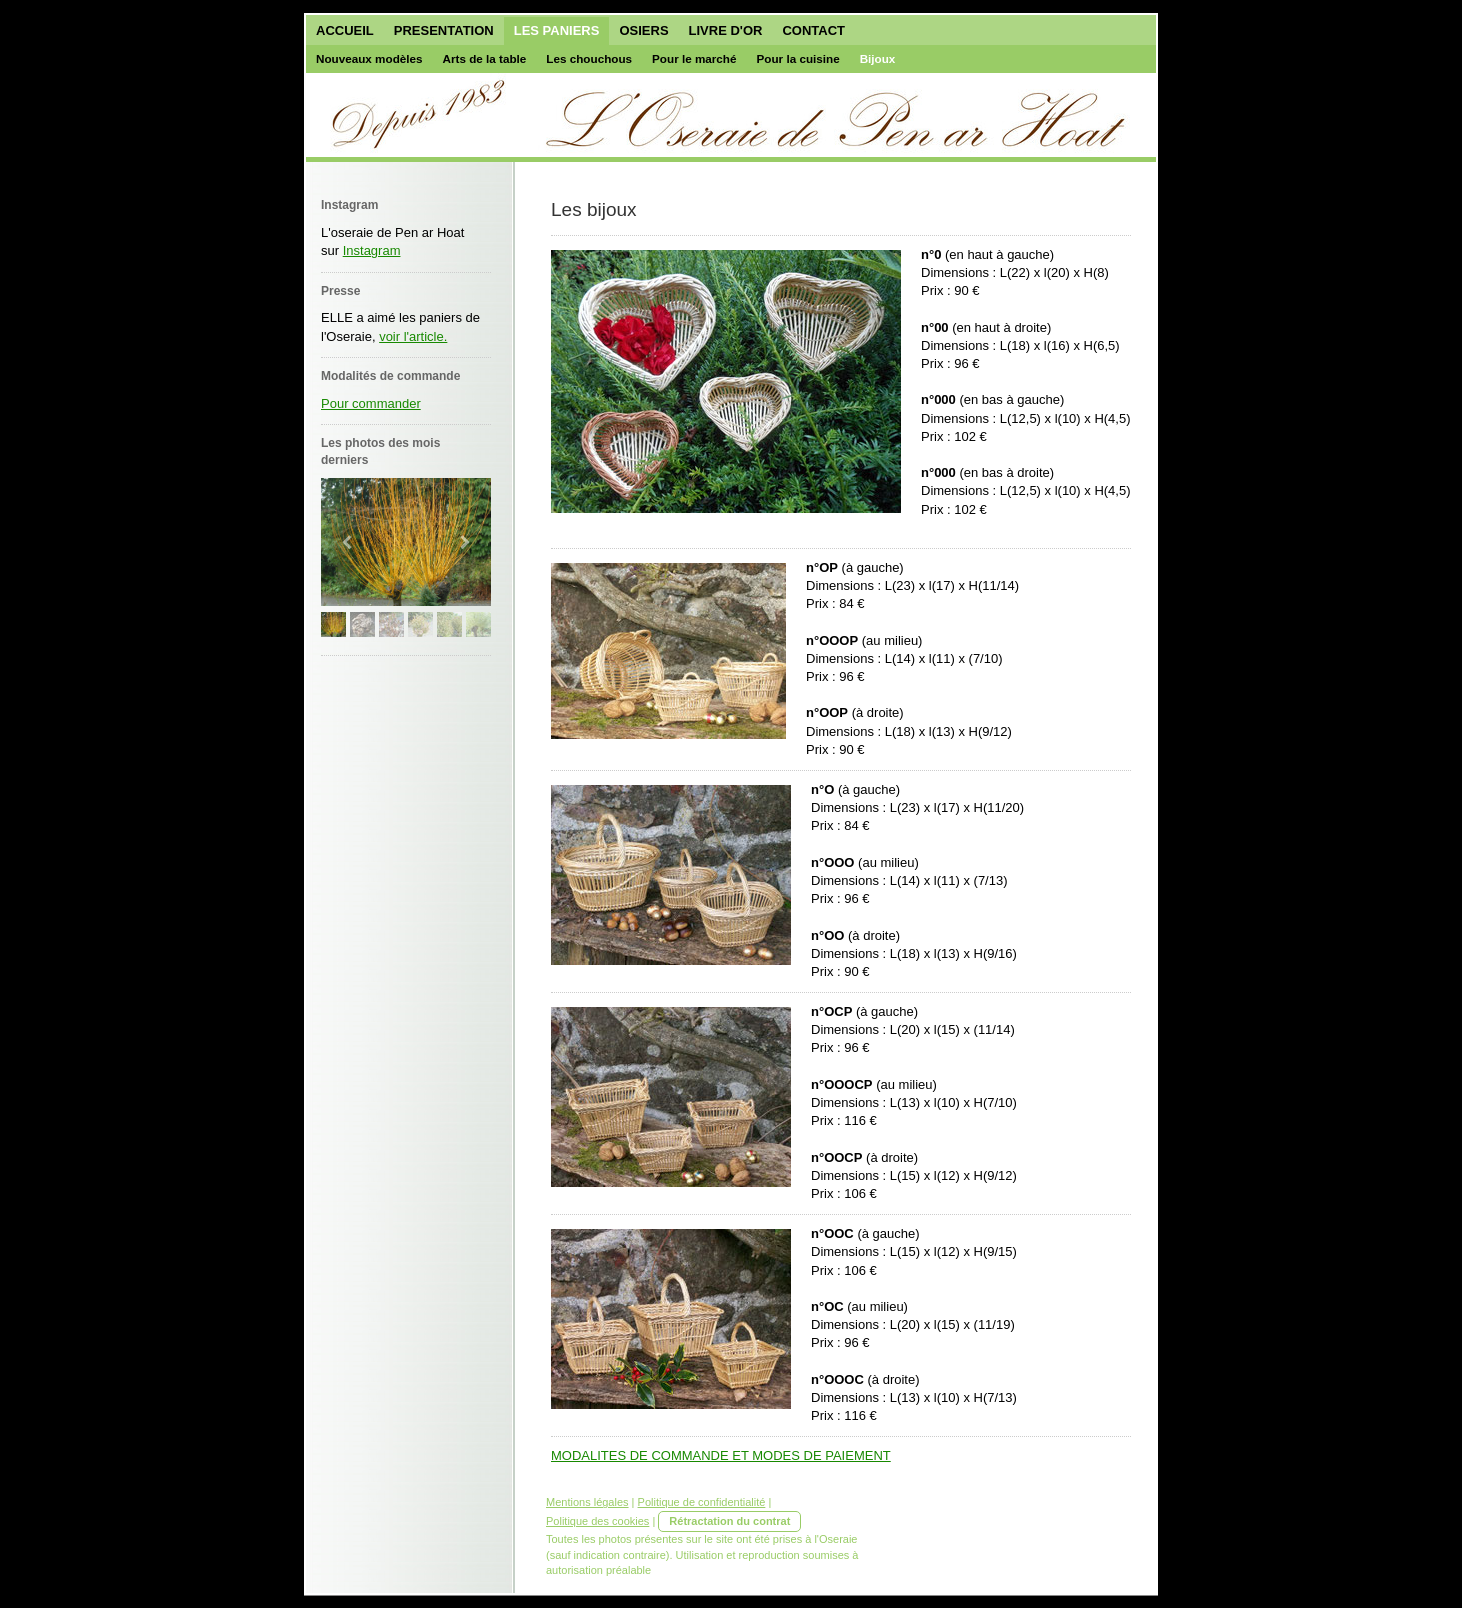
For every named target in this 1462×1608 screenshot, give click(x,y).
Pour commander (371, 403)
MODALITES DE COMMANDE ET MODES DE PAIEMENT (721, 1455)
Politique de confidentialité (702, 1502)
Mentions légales (587, 1502)
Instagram (372, 250)
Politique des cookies (597, 1521)
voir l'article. (413, 336)
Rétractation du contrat (729, 1521)
